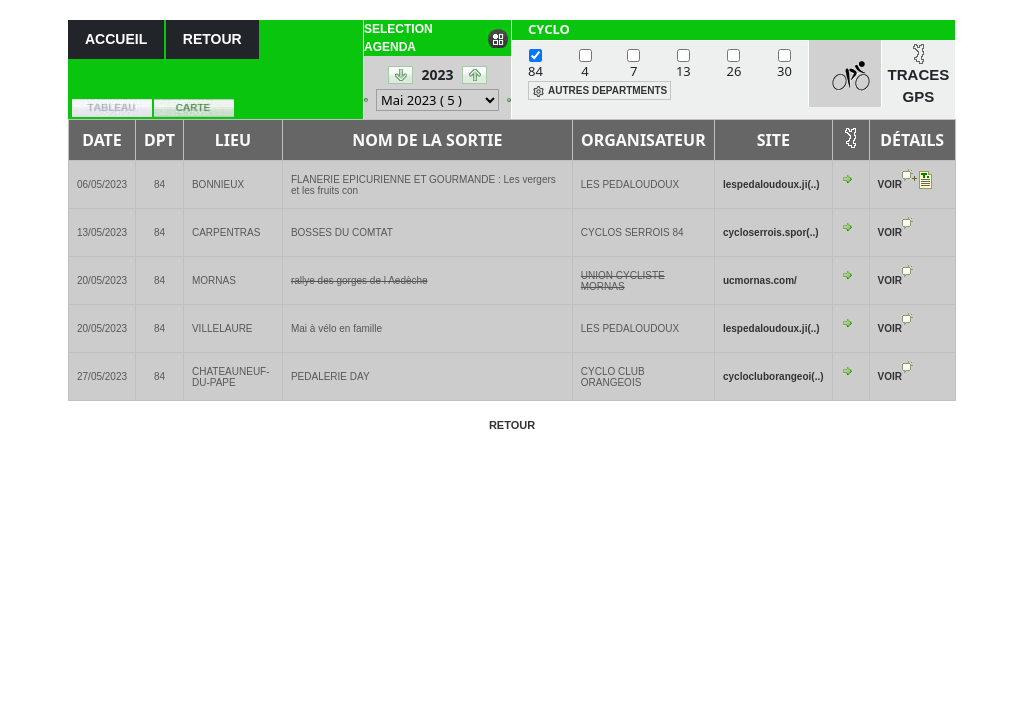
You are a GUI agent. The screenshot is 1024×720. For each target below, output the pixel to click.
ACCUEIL (116, 39)
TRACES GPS (919, 86)
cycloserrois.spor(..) (771, 232)
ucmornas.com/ (760, 280)
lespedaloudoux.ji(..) (771, 184)
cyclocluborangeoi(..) (773, 376)
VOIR (890, 184)
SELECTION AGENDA (398, 38)
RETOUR (212, 39)
